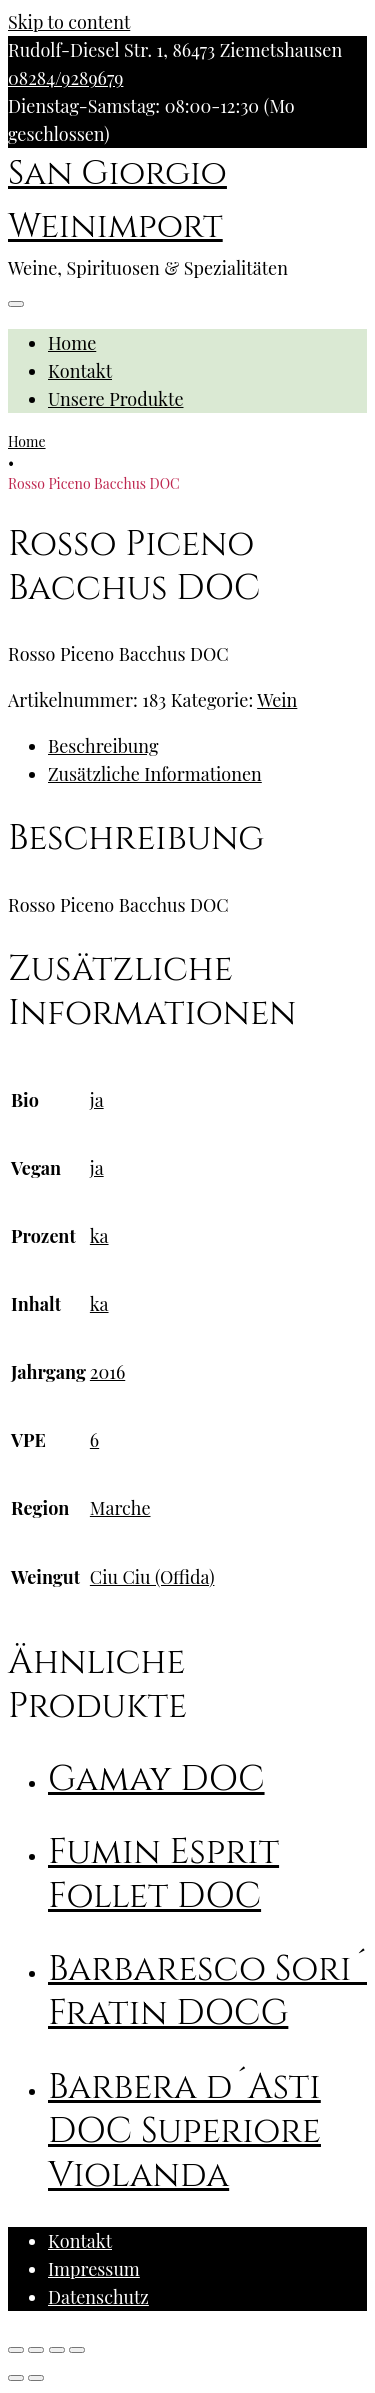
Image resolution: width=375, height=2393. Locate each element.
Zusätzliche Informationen (155, 774)
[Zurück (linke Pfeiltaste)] (16, 2378)
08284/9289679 (65, 78)
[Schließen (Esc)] (16, 2350)
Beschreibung (103, 746)
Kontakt (80, 371)
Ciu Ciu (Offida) (152, 1577)
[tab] (207, 746)
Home (72, 343)
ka (99, 1236)
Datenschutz (98, 2297)
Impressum (94, 2269)
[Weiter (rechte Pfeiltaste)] (36, 2378)
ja (97, 1100)
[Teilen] (36, 2350)
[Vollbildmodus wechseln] (57, 2350)
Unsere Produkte (116, 399)
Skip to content (69, 22)
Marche (120, 1508)
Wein (277, 700)
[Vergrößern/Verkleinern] (77, 2350)
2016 (107, 1372)
